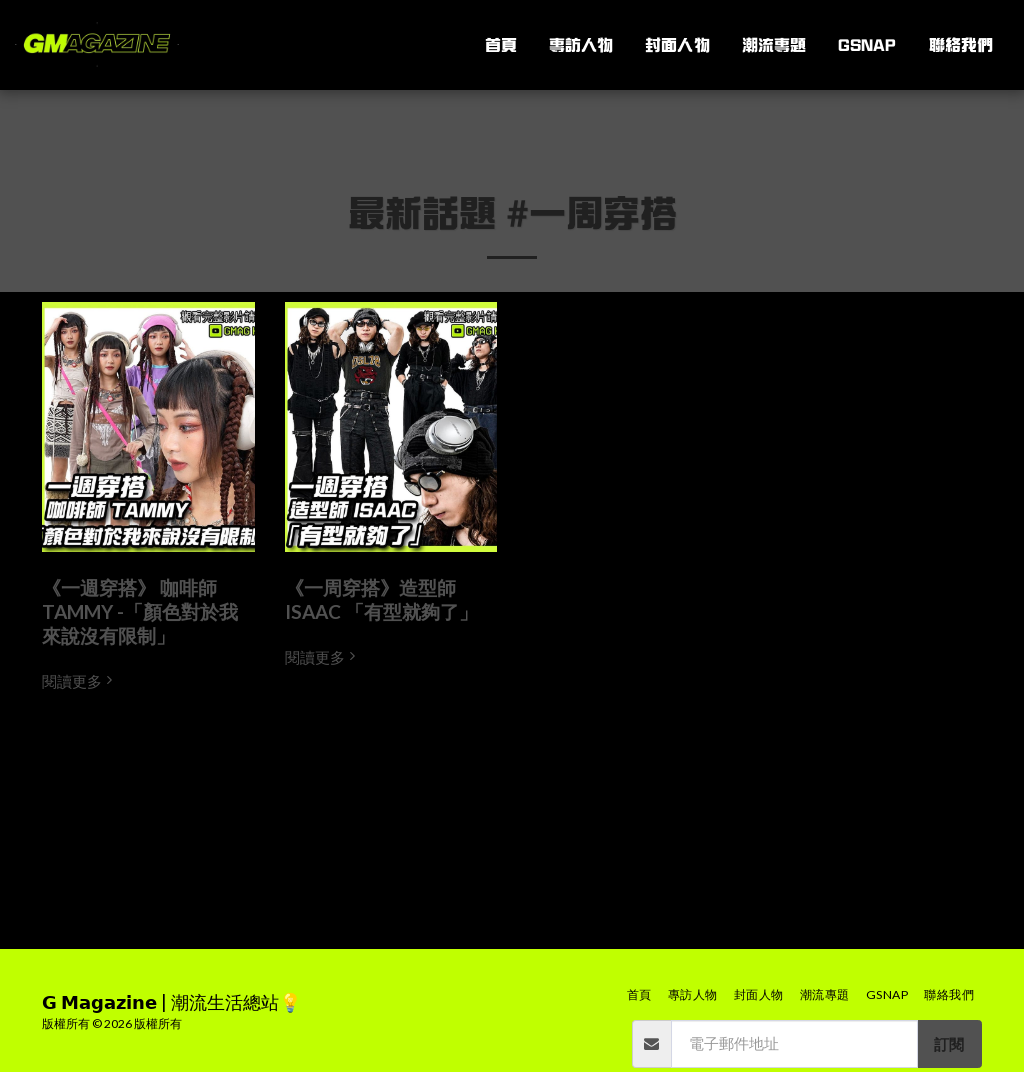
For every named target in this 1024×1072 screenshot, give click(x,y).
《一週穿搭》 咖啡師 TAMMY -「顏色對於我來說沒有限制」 (140, 611)
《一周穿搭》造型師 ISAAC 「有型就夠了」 (381, 599)
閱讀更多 (79, 681)
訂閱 (949, 1044)
